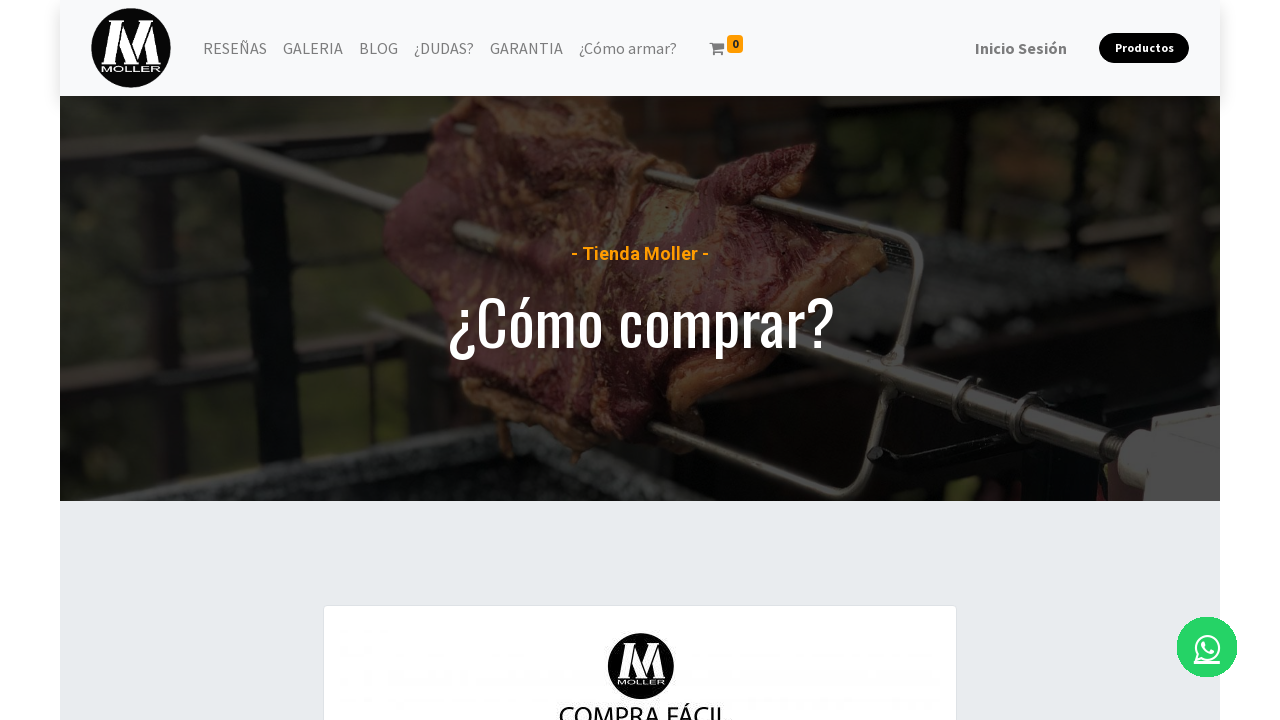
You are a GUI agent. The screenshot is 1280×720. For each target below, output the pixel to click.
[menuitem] (235, 48)
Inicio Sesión (1021, 48)
